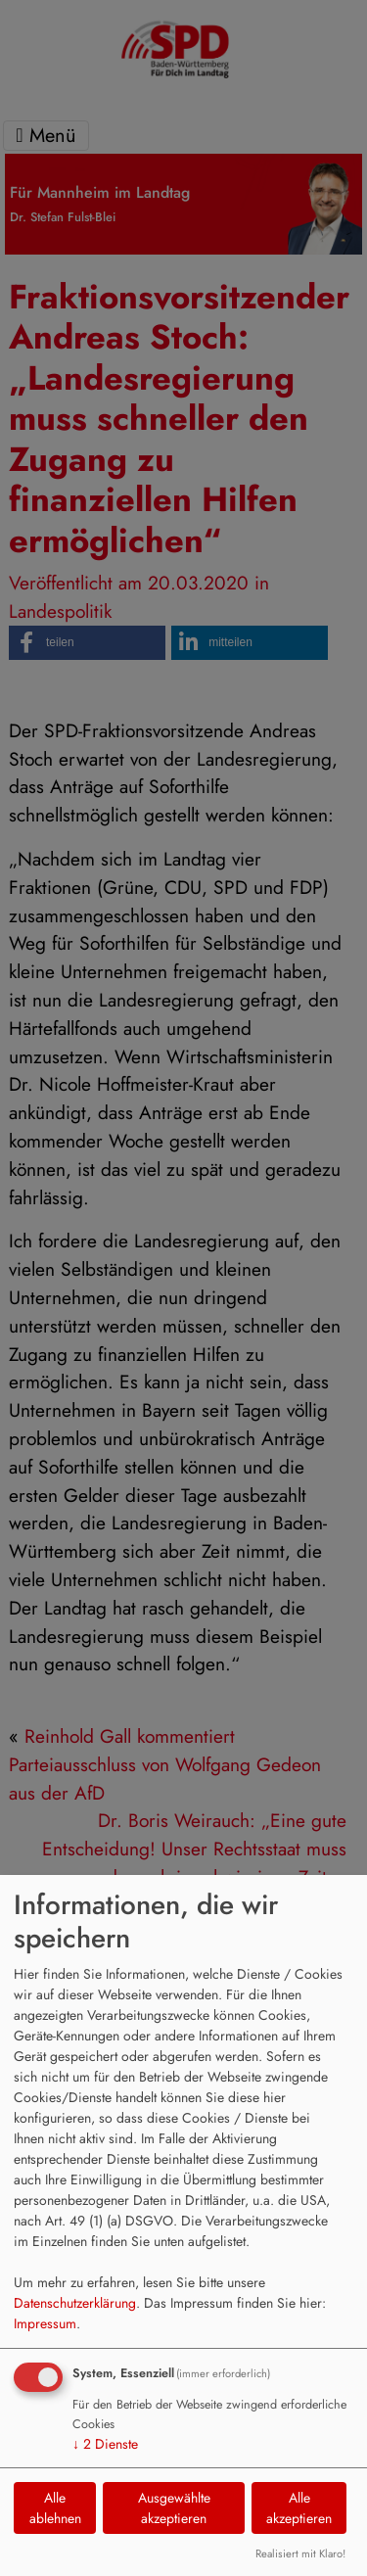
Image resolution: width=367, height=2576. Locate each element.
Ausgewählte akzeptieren (174, 2508)
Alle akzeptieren (299, 2508)
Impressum (45, 2323)
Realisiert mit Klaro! (300, 2553)
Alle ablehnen (55, 2508)
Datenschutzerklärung (75, 2303)
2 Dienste (105, 2444)
